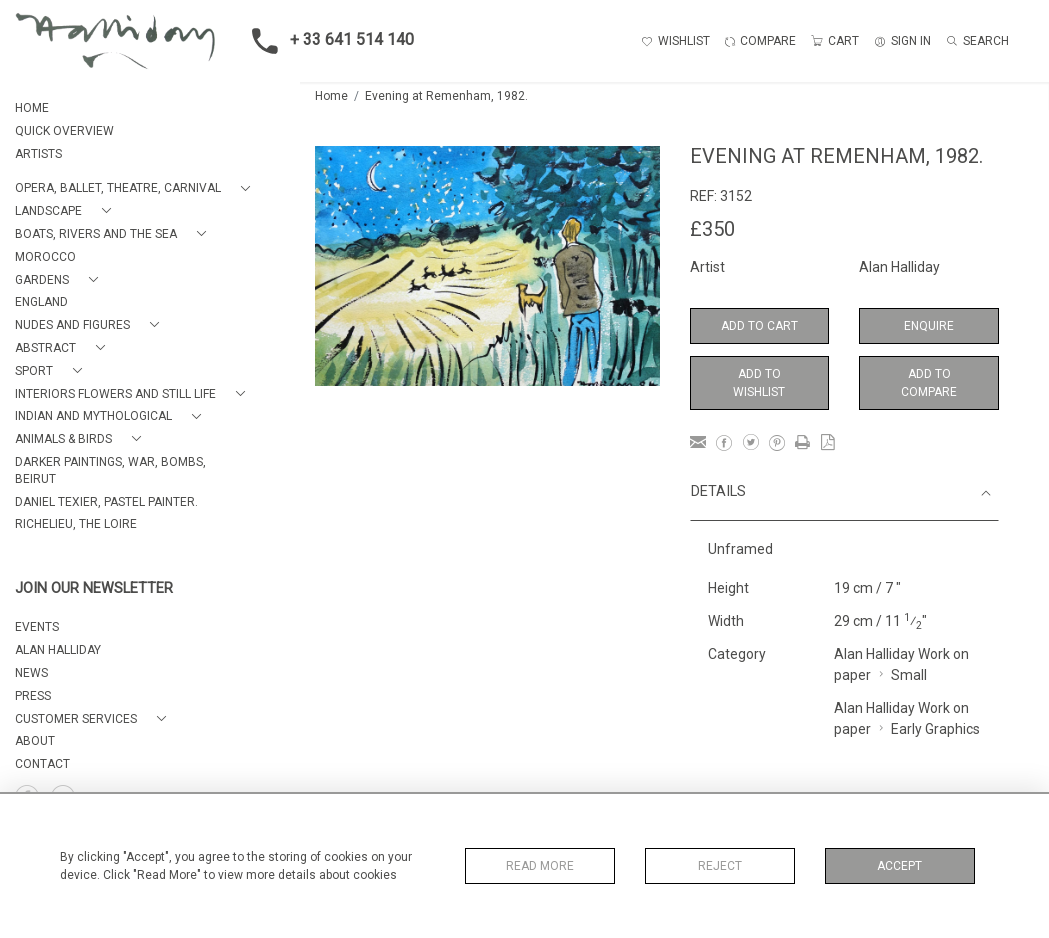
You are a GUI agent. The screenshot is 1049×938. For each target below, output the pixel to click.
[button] (136, 188)
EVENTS (37, 627)
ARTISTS (38, 154)
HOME (32, 108)
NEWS (31, 673)
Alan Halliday (899, 267)
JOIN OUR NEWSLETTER (94, 588)
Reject (720, 866)
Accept (899, 866)
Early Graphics (935, 729)
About (35, 741)
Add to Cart (759, 326)
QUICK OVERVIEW (64, 131)
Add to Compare (929, 383)
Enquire (929, 326)
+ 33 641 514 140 (327, 41)
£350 (712, 229)
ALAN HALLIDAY (58, 650)
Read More (540, 866)
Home (331, 96)
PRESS (33, 696)
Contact (42, 764)
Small (909, 675)
